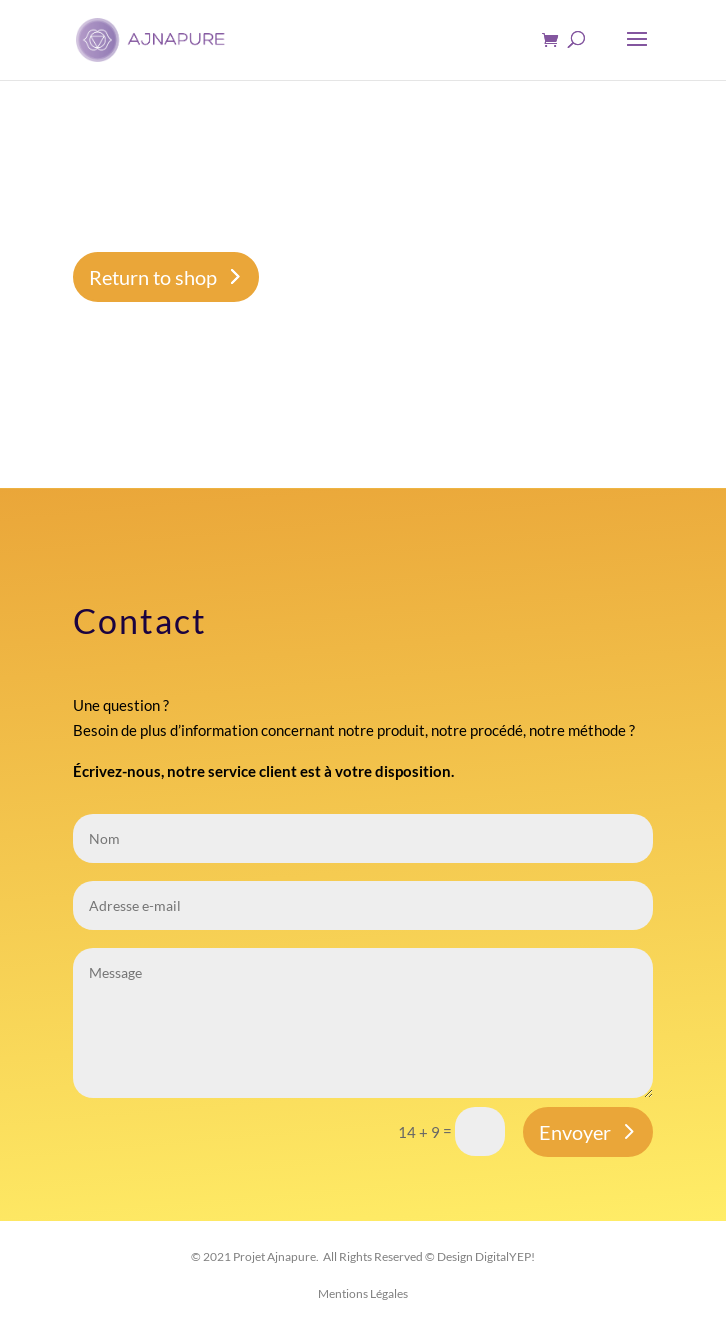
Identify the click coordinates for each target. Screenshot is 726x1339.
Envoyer (575, 1132)
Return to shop (153, 277)
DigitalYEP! (505, 1256)
